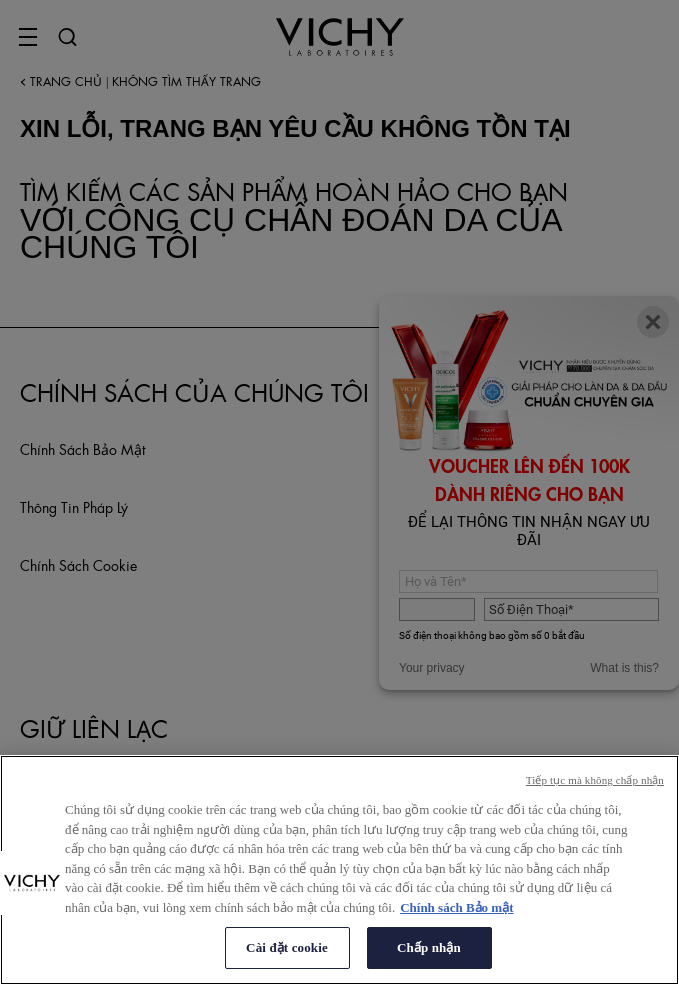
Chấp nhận (429, 947)
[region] (339, 870)
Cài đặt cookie (287, 947)
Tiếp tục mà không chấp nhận (595, 780)
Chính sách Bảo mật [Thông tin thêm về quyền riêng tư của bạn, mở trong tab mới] (456, 907)
